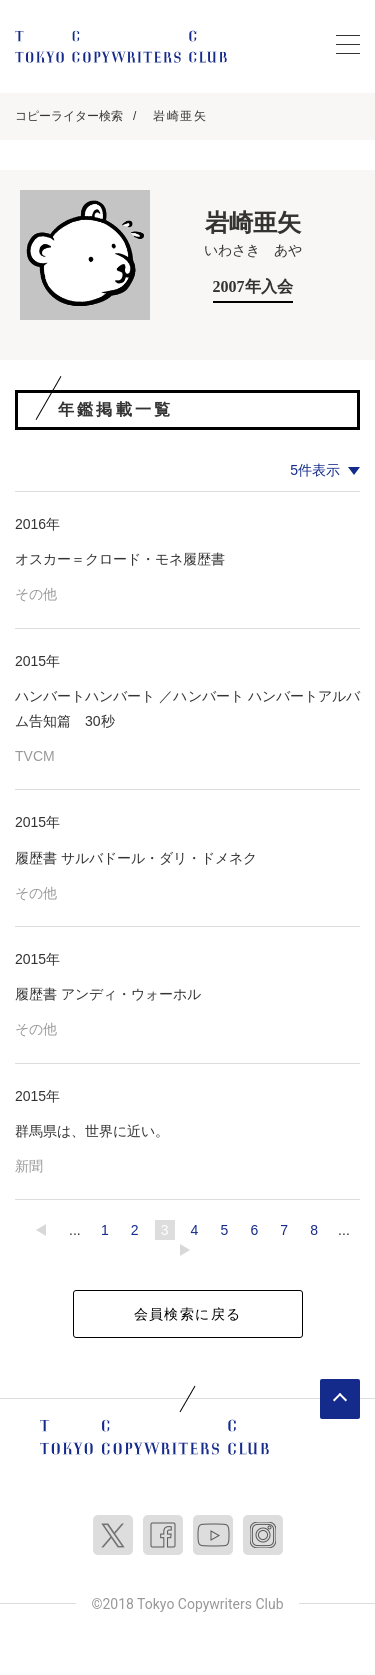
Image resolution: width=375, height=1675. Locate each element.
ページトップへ (340, 1399)
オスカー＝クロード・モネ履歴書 (120, 559)
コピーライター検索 (69, 116)
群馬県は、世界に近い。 (92, 1131)
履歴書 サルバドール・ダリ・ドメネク (136, 858)
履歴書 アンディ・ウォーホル (108, 994)
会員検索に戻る (188, 1314)
